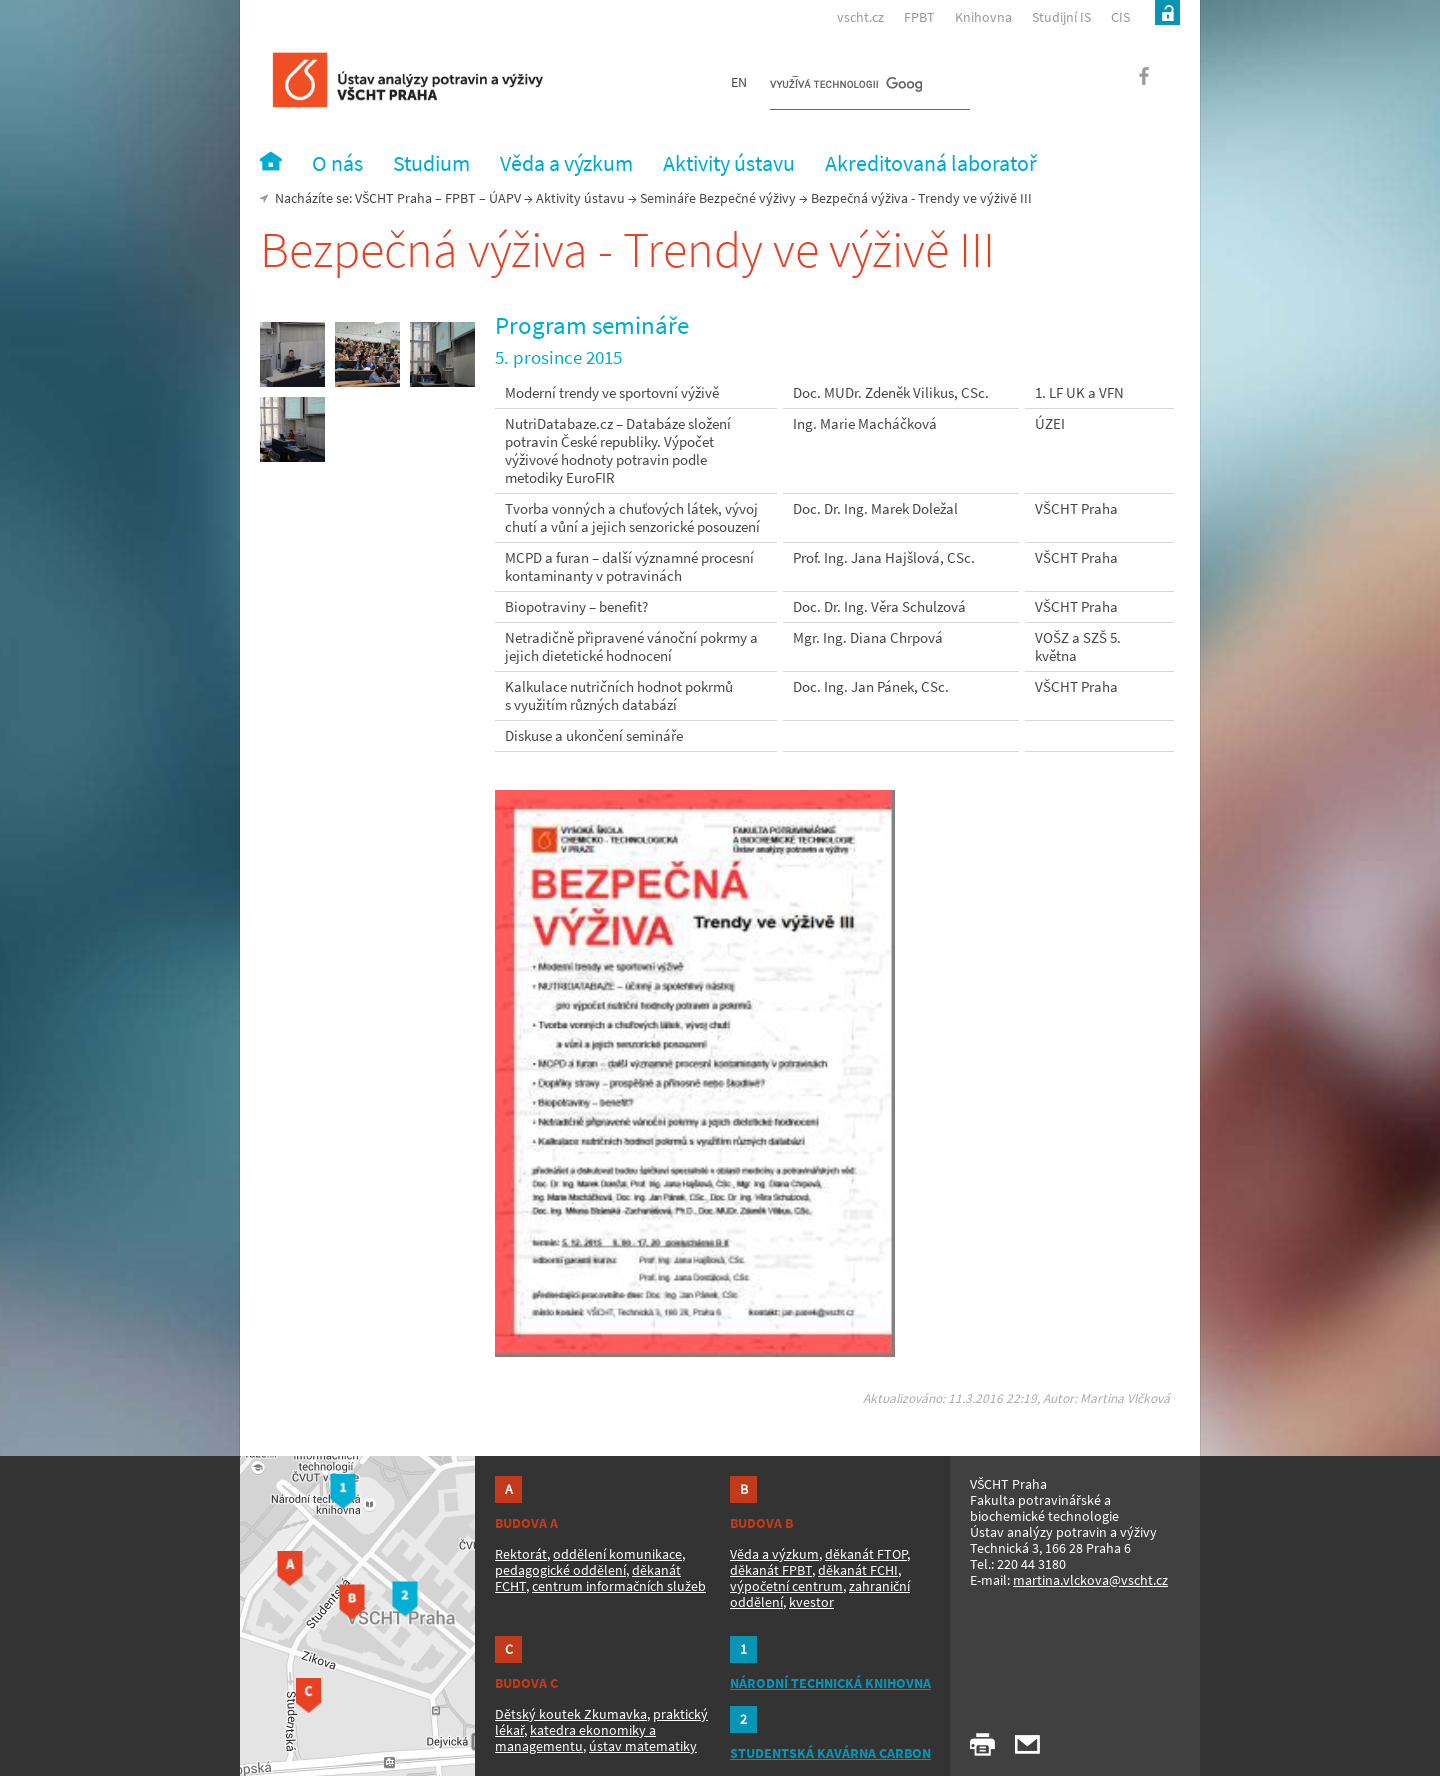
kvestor (811, 1602)
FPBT (919, 17)
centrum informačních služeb (619, 1586)
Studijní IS (1061, 17)
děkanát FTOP (866, 1554)
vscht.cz (860, 17)
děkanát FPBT (771, 1570)
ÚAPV (505, 198)
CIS (1120, 17)
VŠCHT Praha (393, 198)
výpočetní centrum (786, 1586)
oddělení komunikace (617, 1554)
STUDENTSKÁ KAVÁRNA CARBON (830, 1753)
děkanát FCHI (858, 1570)
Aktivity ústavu (580, 198)
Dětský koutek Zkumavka (571, 1714)
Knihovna (983, 17)
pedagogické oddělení (560, 1570)
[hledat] (846, 86)
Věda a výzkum (774, 1554)
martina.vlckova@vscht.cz (1090, 1580)
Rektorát (521, 1554)
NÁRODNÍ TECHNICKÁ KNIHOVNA (830, 1683)
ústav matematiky (643, 1746)
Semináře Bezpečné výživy (718, 198)
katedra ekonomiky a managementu (575, 1738)
